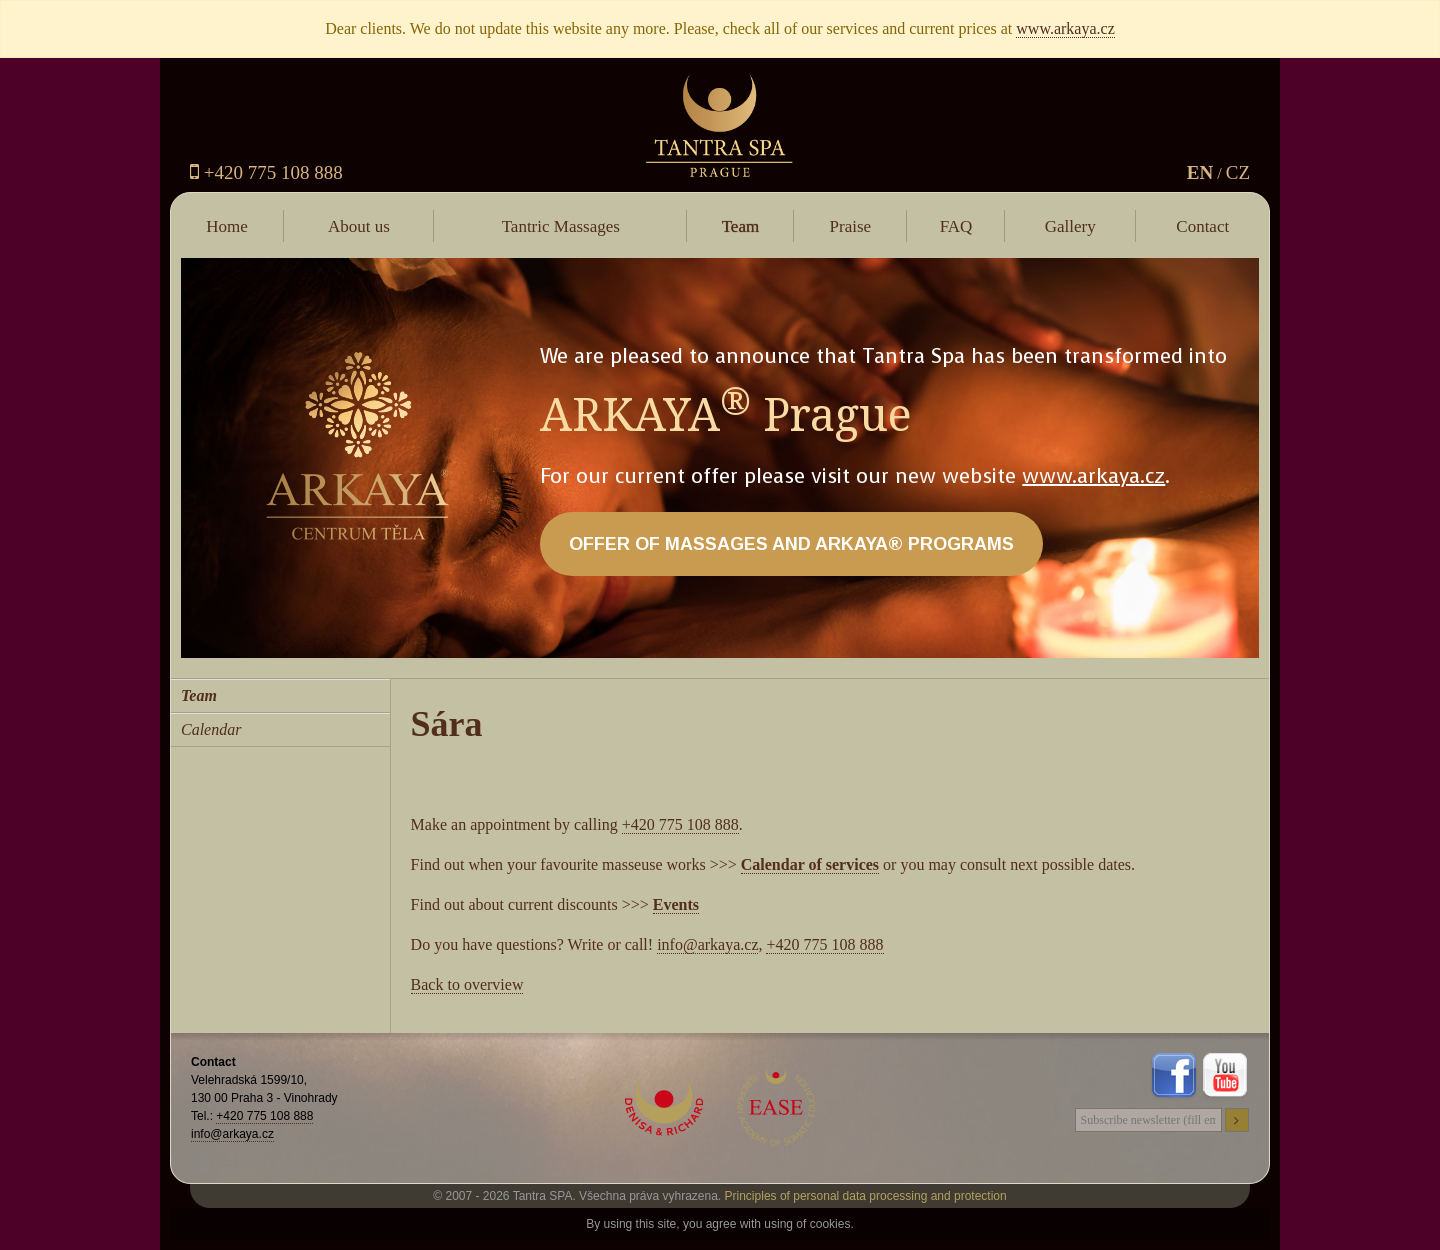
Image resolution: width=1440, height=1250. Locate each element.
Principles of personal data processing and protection (866, 1196)
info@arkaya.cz (707, 944)
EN (1200, 172)
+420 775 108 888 (266, 172)
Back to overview (467, 984)
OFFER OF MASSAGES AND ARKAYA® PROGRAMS (791, 544)
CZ (1238, 172)
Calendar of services (810, 864)
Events (676, 904)
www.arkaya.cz (1065, 28)
